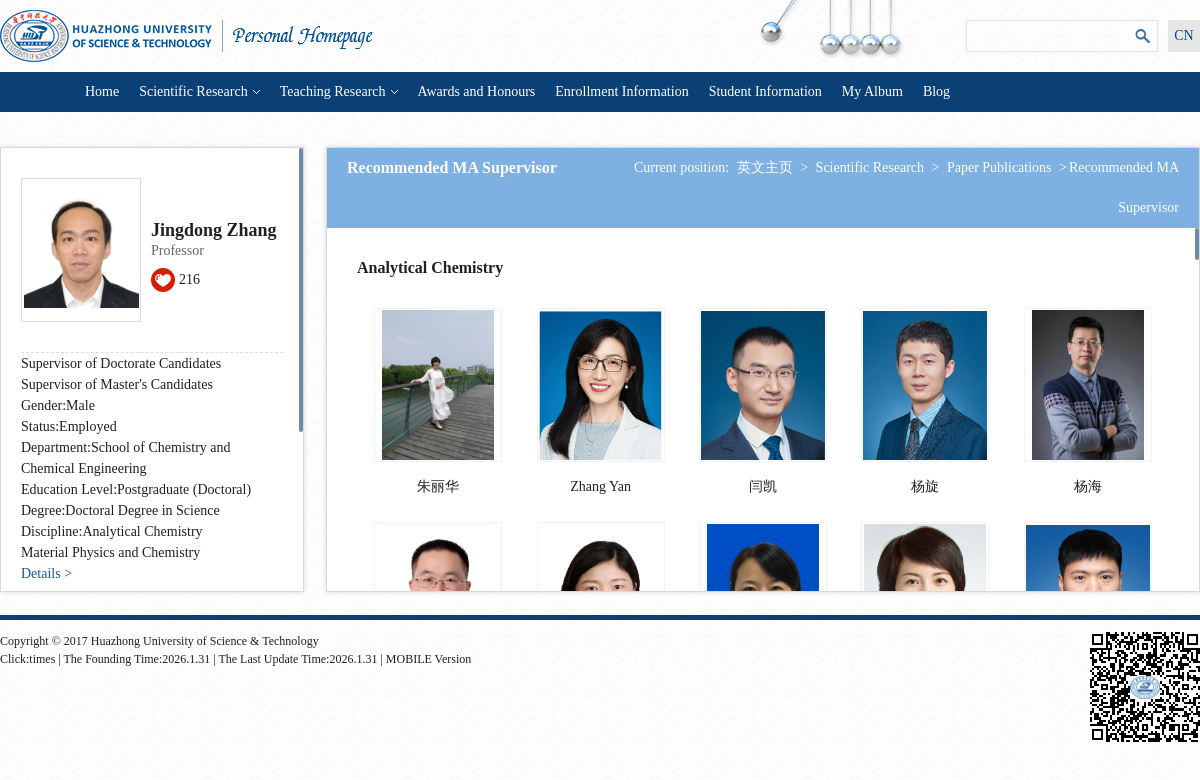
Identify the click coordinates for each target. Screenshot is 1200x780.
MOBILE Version (428, 659)
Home (102, 91)
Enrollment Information (621, 91)
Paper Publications (999, 167)
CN (1183, 35)
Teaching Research (339, 91)
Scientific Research (199, 91)
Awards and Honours (477, 91)
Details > (46, 573)
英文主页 (765, 167)
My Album (872, 91)
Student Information (765, 91)
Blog (936, 91)
